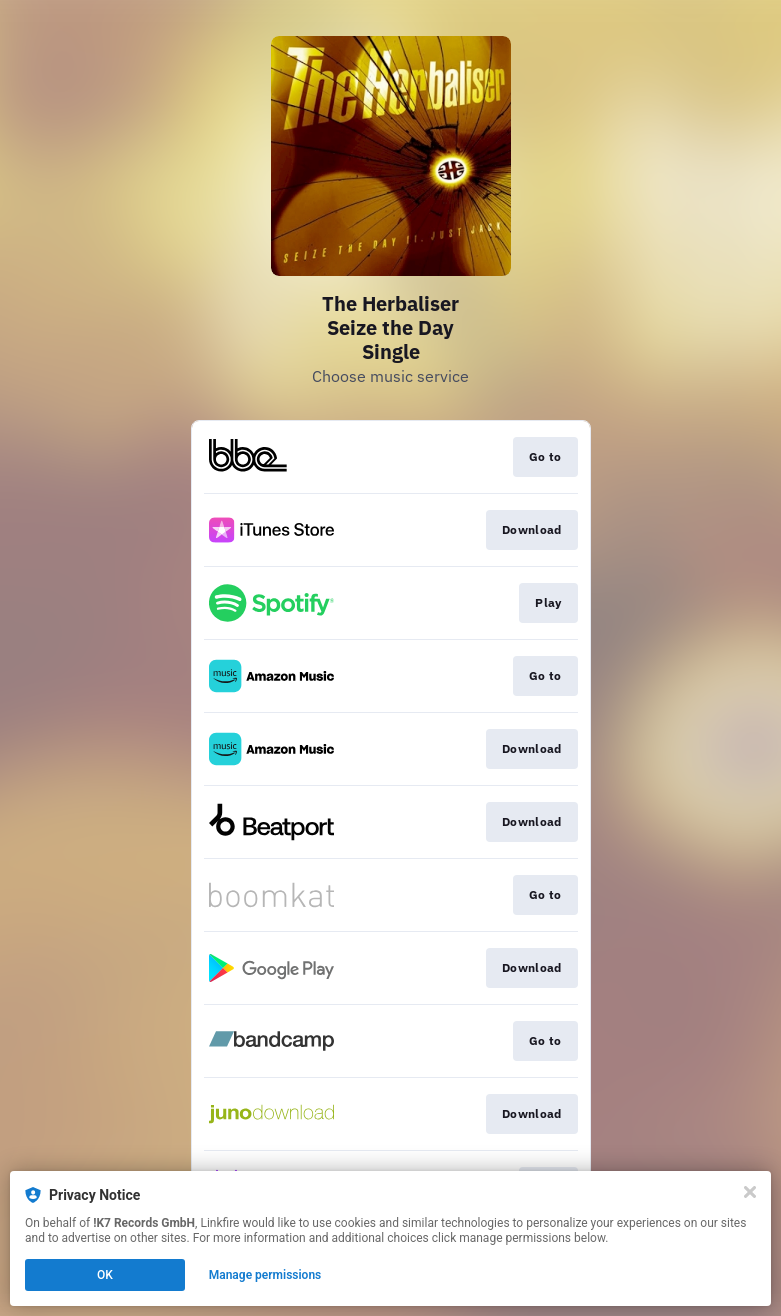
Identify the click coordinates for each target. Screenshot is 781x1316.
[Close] (750, 1192)
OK (105, 1275)
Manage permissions (265, 1275)
